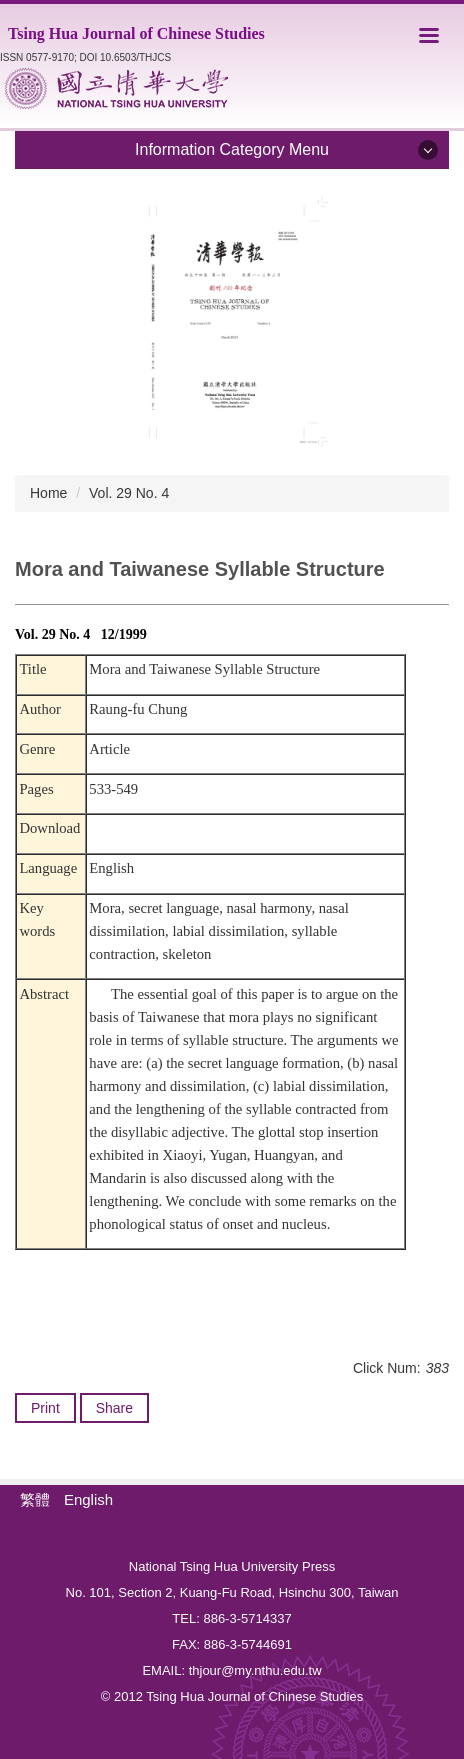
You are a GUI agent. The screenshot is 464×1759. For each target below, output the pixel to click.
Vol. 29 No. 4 (129, 493)
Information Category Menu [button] (232, 149)
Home (48, 493)
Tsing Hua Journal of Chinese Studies (136, 33)
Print (45, 1408)
